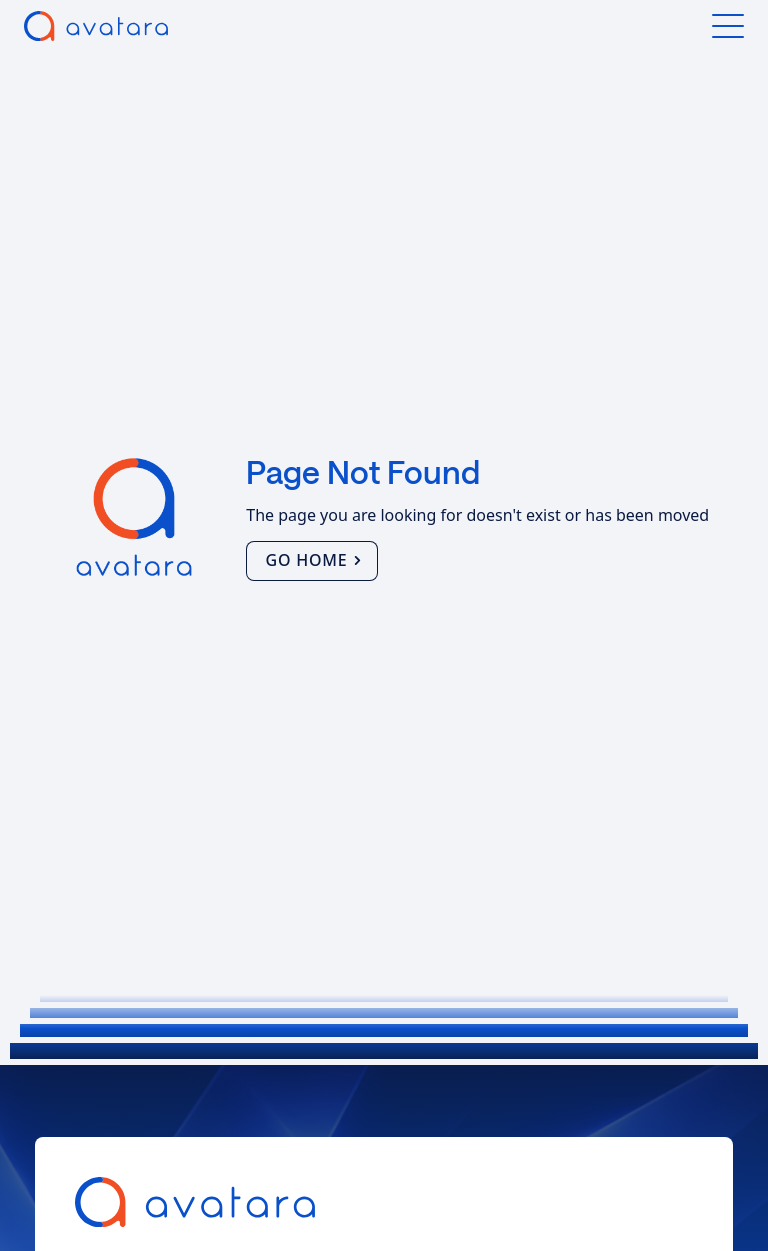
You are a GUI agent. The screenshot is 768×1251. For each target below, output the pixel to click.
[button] (728, 26)
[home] (96, 26)
